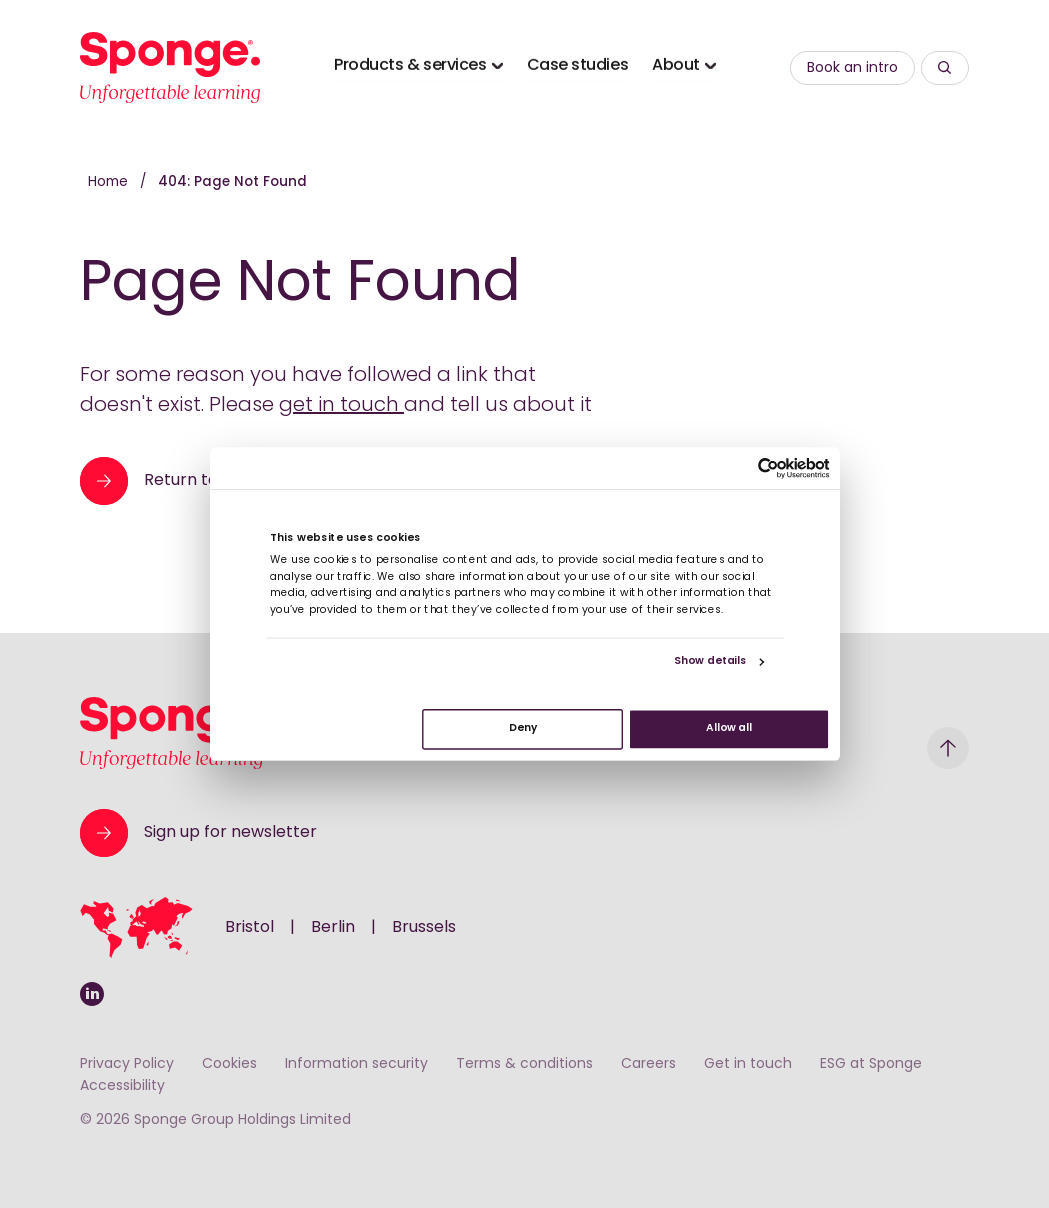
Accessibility (122, 1086)
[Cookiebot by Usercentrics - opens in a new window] (768, 468)
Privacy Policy (127, 1064)
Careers (648, 1064)
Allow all (728, 729)
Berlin (333, 928)
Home (110, 182)
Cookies (229, 1064)
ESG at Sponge (871, 1064)
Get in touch (748, 1064)
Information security (356, 1064)
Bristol (249, 928)
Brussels (424, 928)
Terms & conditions (524, 1064)
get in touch (341, 406)
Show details (709, 662)
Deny (522, 729)
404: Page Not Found (232, 182)
